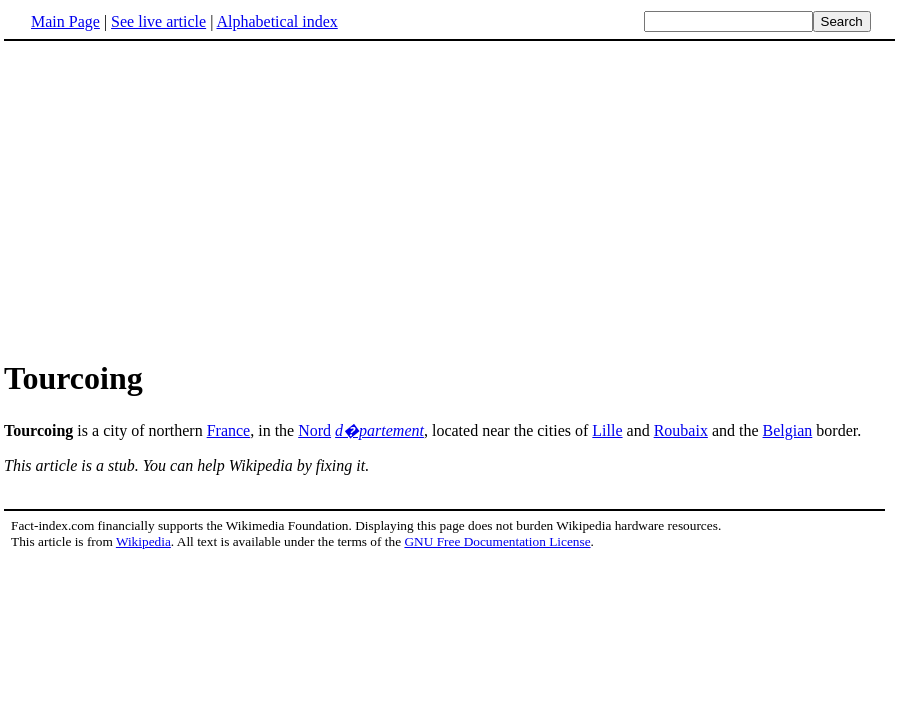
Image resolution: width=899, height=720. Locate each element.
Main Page (65, 21)
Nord (314, 430)
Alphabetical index (276, 21)
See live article (158, 21)
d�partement (379, 430)
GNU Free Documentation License (497, 541)
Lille (607, 430)
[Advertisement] (450, 199)
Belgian (788, 430)
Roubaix (681, 430)
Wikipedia (143, 541)
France (229, 430)
